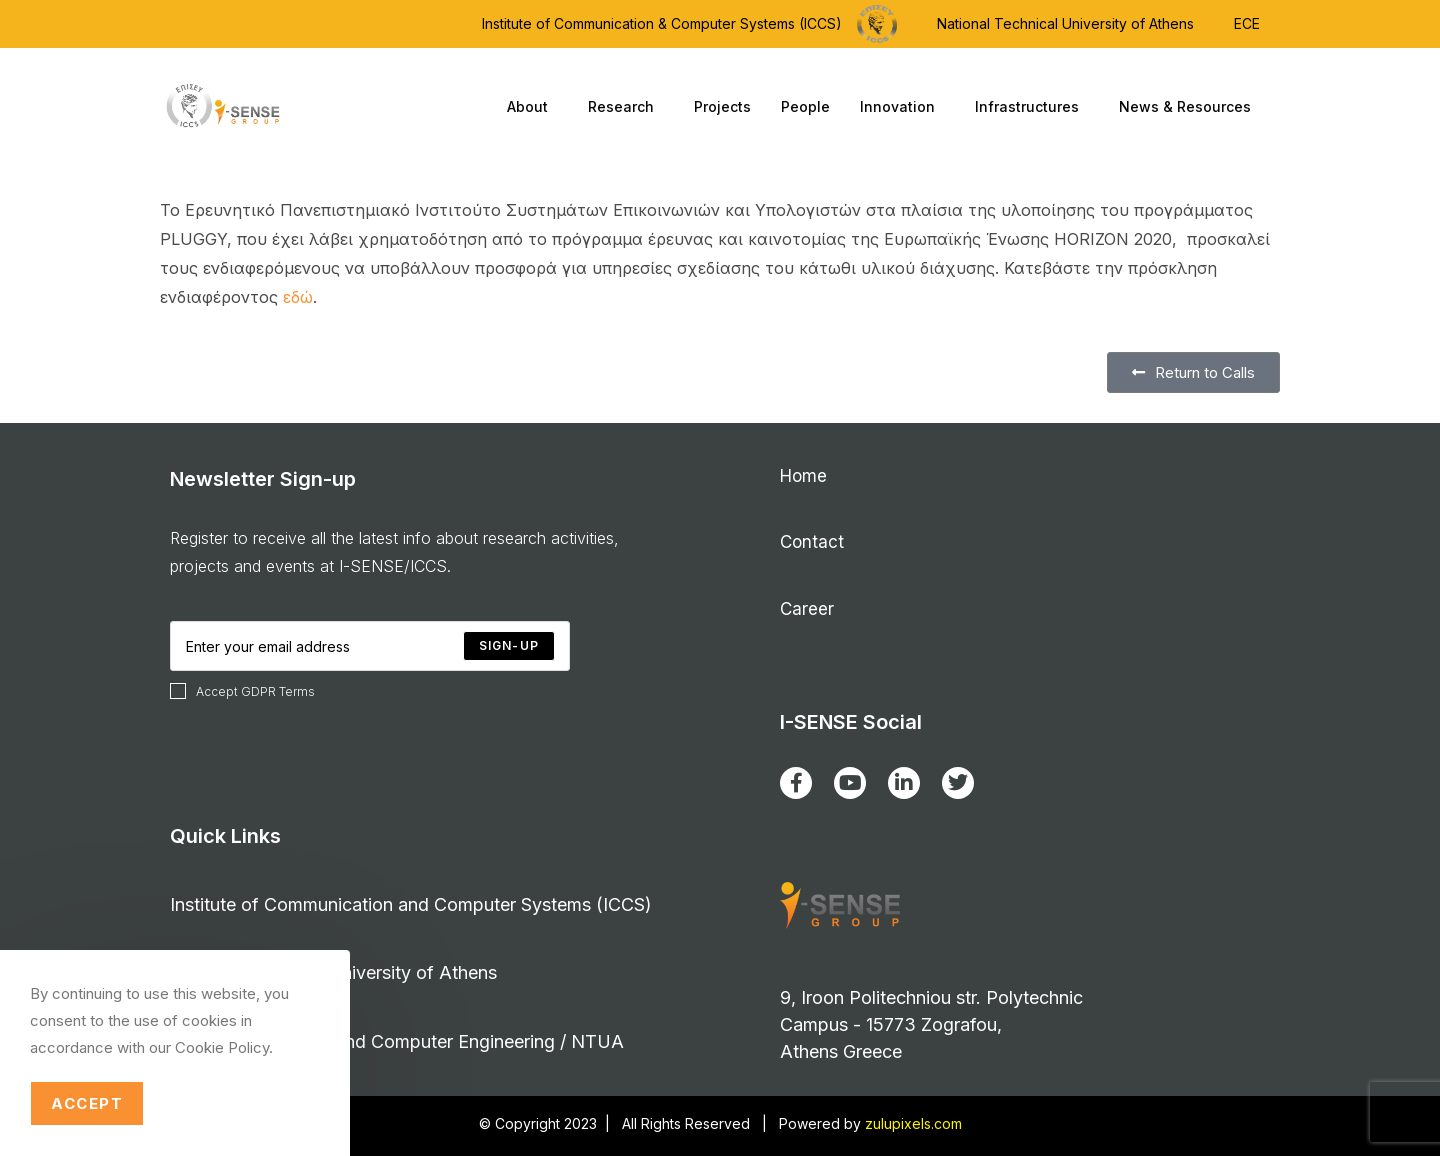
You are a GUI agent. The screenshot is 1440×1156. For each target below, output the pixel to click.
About (532, 107)
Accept (87, 1103)
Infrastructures (1032, 107)
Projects (722, 106)
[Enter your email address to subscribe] (370, 646)
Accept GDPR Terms (242, 691)
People (805, 106)
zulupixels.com (913, 1123)
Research (626, 107)
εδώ (298, 297)
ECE (1247, 23)
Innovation (902, 107)
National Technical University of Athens (1065, 23)
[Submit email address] (509, 646)
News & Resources (1190, 107)
